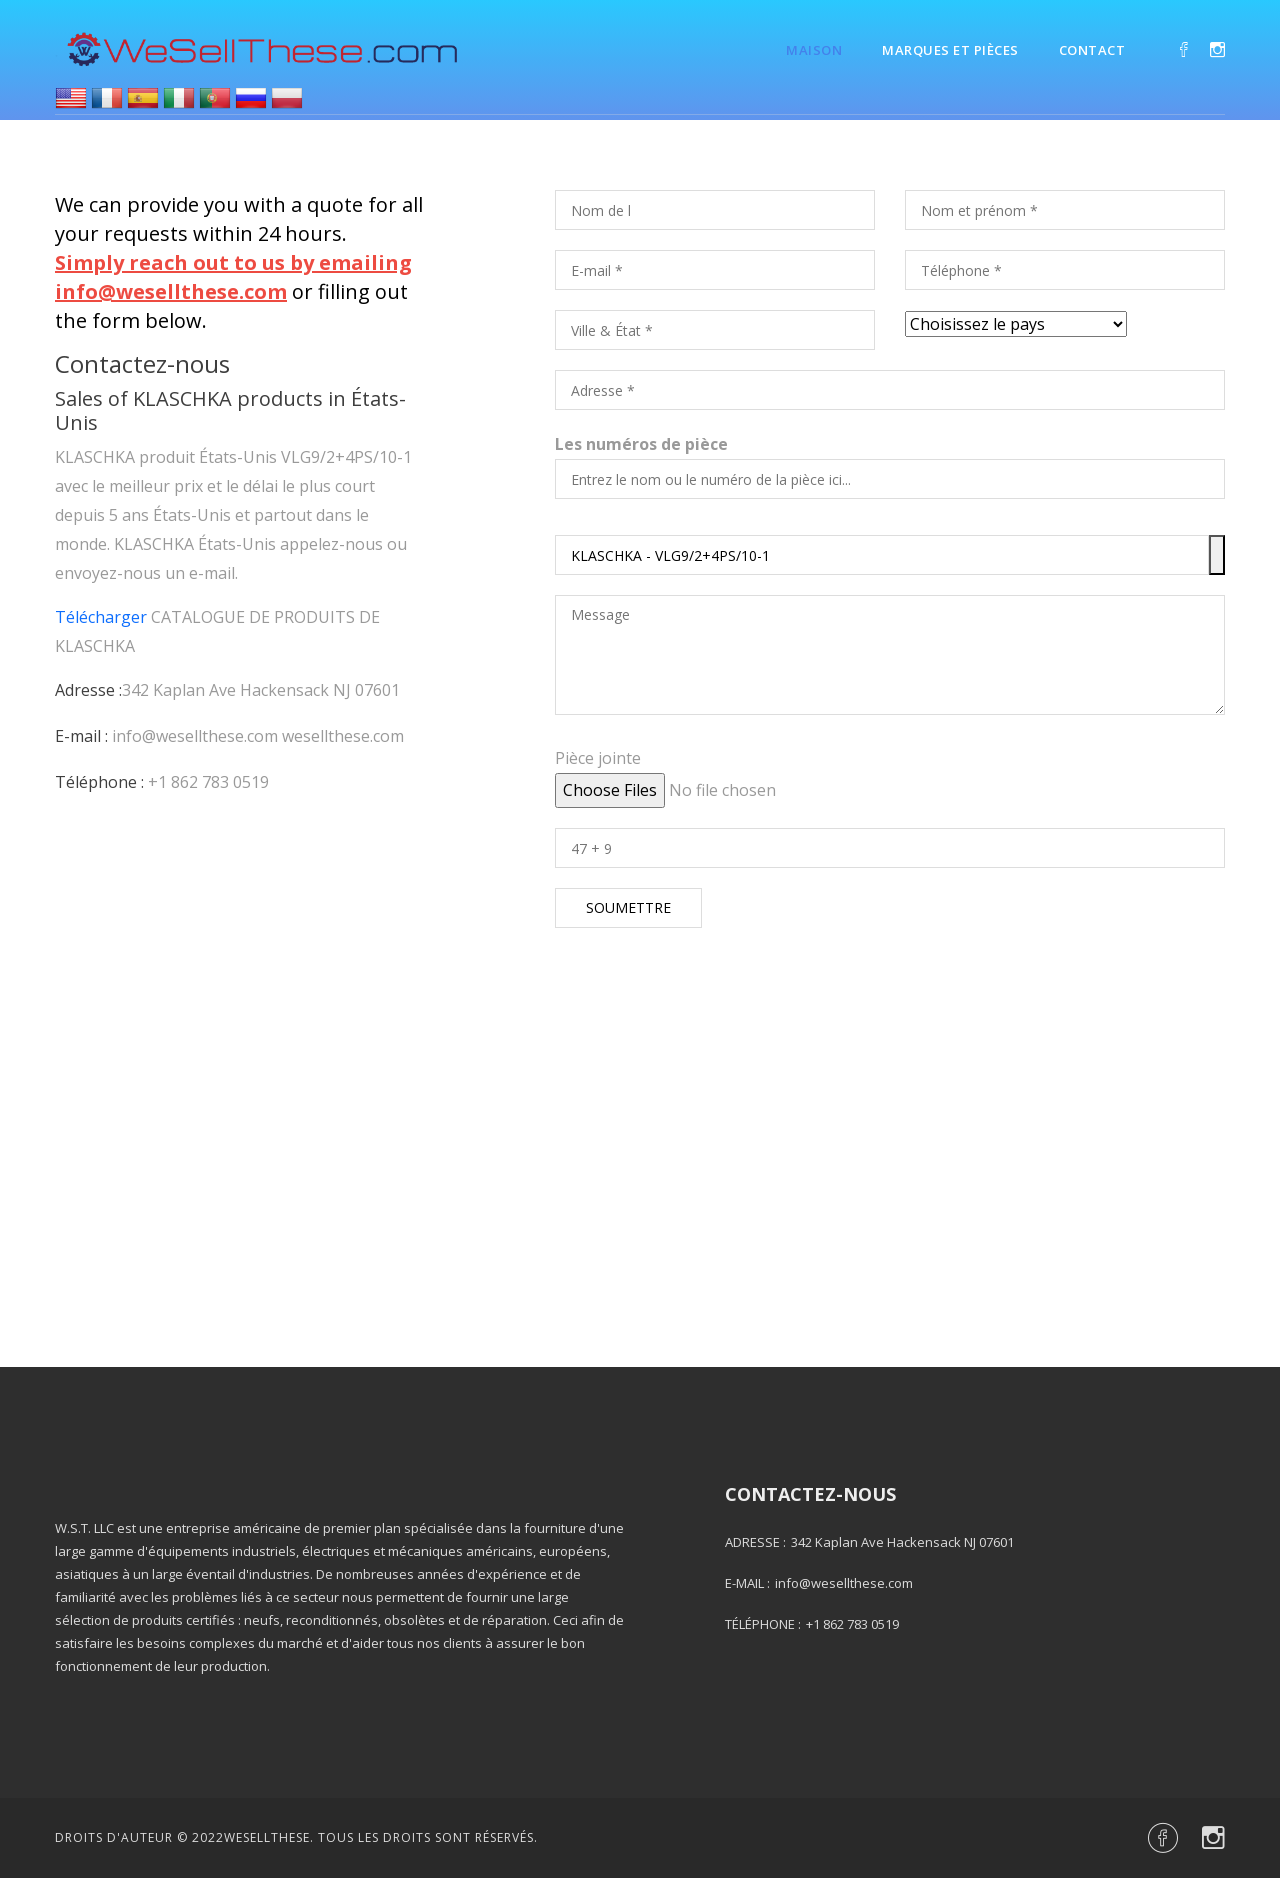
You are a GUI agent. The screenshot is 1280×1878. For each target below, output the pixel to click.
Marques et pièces (950, 50)
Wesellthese (267, 1837)
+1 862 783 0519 (208, 782)
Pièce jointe (598, 758)
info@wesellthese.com (195, 736)
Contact (1092, 50)
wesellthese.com (343, 736)
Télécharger (101, 617)
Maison (814, 50)
